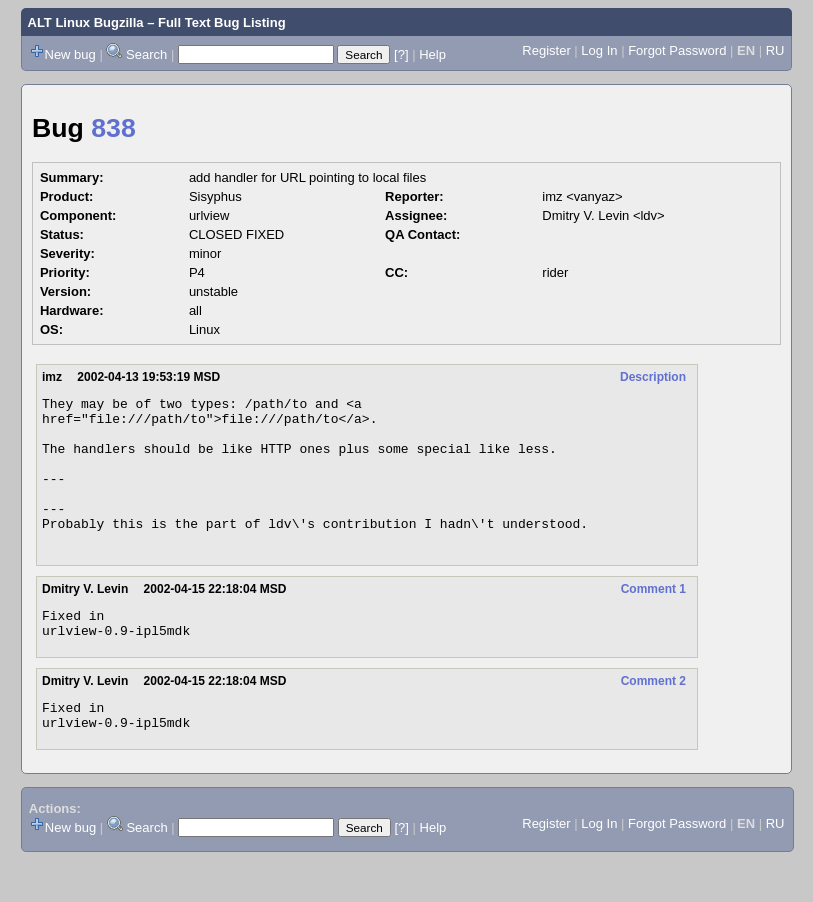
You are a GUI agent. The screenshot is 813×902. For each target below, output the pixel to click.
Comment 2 (653, 717)
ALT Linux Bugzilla (86, 22)
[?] (401, 54)
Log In (599, 50)
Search (146, 54)
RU (775, 50)
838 (113, 128)
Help (432, 54)
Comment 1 (653, 619)
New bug (70, 54)
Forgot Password (677, 50)
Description (653, 377)
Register (546, 50)
